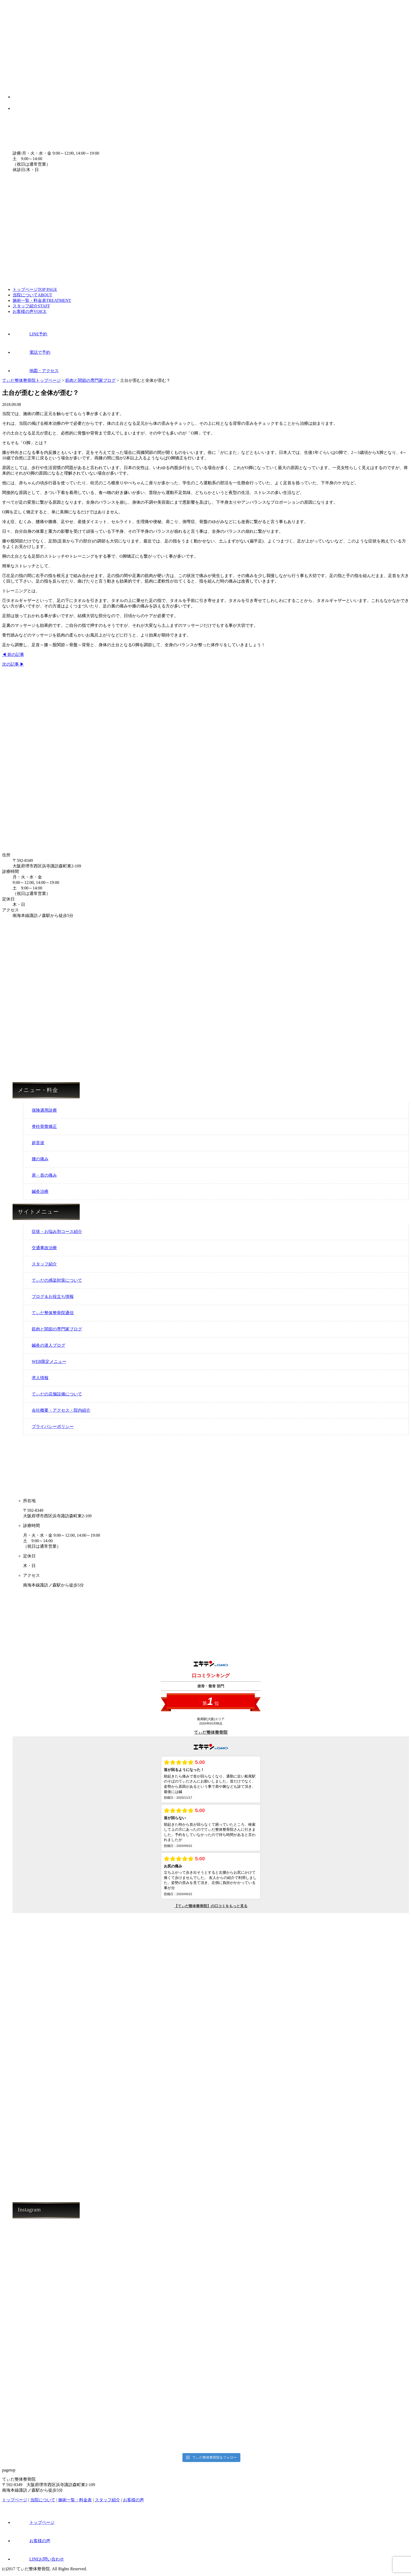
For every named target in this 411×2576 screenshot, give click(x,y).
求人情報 (40, 1378)
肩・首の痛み (44, 1175)
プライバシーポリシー (53, 1426)
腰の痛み (40, 1159)
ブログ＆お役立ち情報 (53, 1296)
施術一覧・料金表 (42, 300)
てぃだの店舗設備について (57, 1394)
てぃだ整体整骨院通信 (53, 1313)
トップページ (35, 289)
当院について (32, 295)
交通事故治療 (44, 1248)
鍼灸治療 (40, 1191)
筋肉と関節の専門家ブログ (57, 1329)
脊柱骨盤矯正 (44, 1126)
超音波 (38, 1142)
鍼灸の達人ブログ (48, 1345)
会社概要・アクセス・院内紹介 (61, 1410)
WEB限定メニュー (49, 1361)
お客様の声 (29, 311)
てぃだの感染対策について (57, 1280)
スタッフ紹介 (31, 306)
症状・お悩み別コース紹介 (57, 1231)
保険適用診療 (44, 1110)
